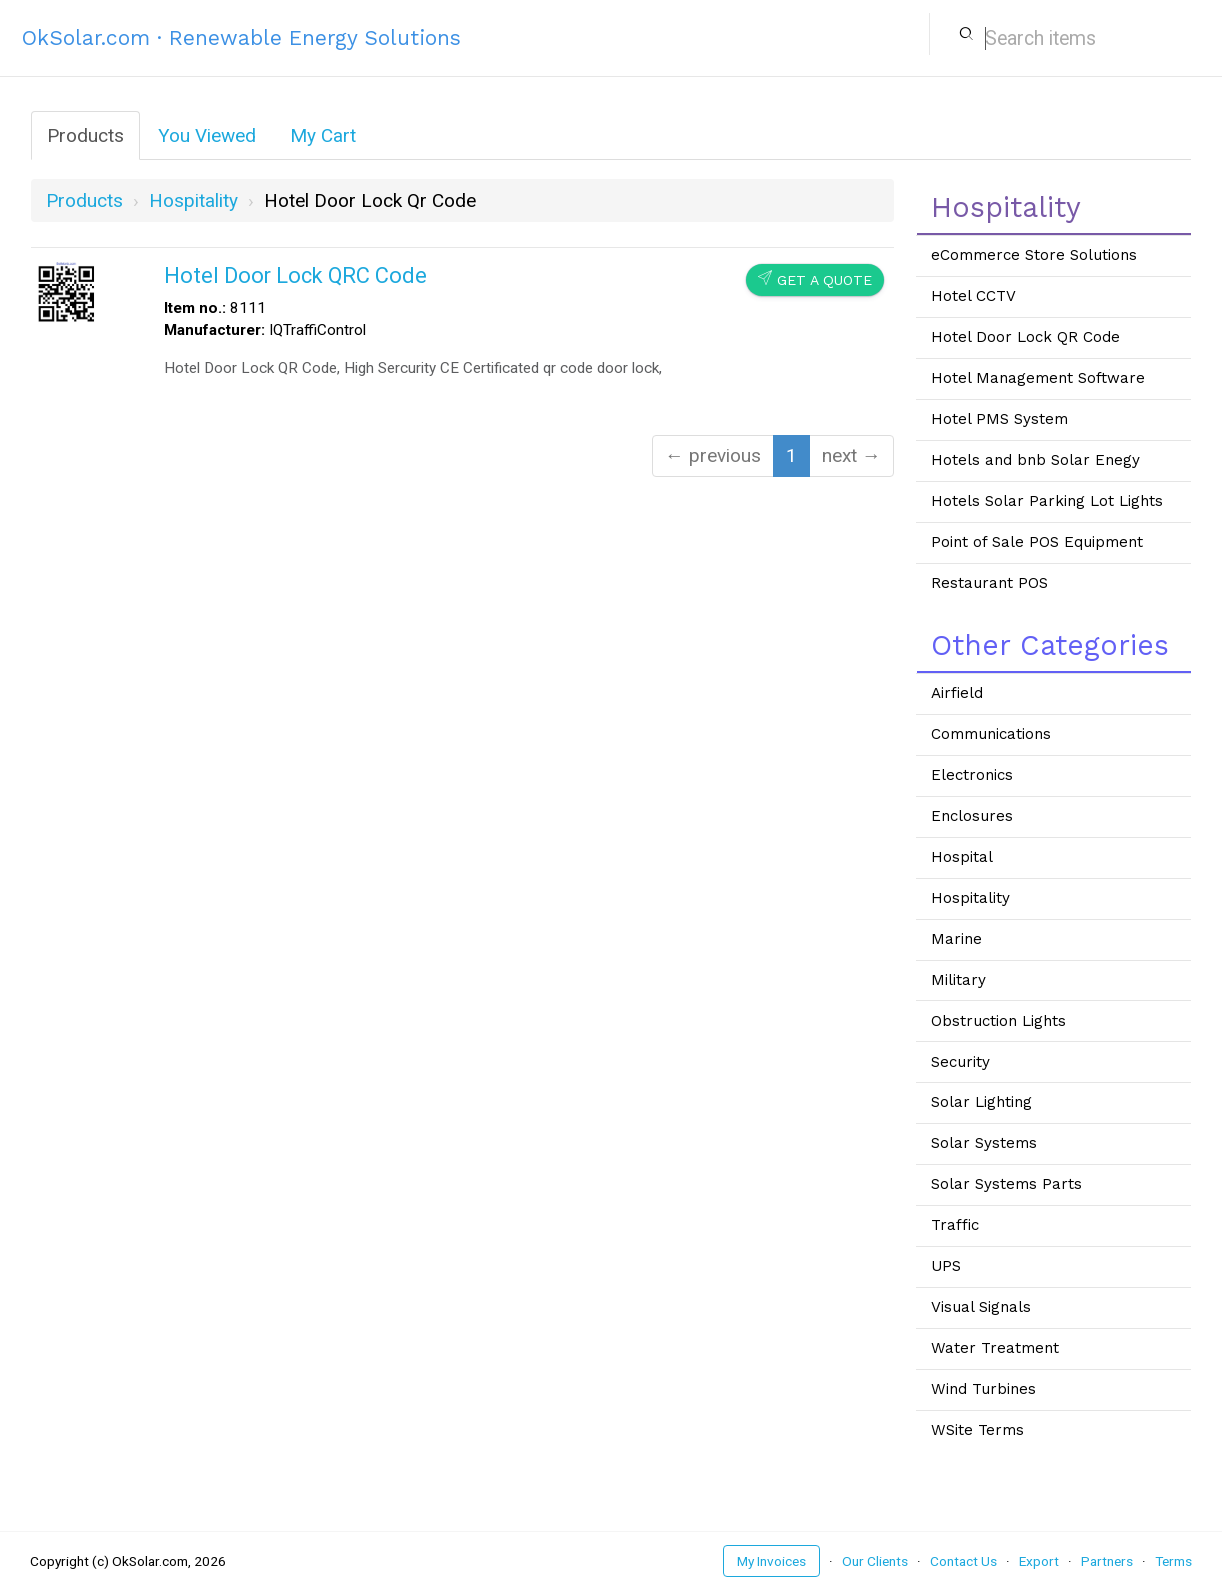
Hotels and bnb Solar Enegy (1035, 460)
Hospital (962, 857)
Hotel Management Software (1038, 378)
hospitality (193, 200)
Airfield (957, 693)
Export (1039, 1561)
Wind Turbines (983, 1389)
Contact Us (963, 1561)
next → (851, 455)
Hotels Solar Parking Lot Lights (1047, 501)
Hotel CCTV (973, 296)
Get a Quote (815, 279)
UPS (946, 1266)
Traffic (955, 1225)
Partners (1107, 1561)
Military (958, 980)
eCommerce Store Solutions (1034, 255)
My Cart (323, 135)
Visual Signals (981, 1307)
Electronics (972, 775)
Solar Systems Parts (1006, 1184)
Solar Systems (984, 1143)
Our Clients (875, 1561)
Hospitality (970, 898)
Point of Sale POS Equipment (1037, 542)
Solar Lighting (981, 1102)
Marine (956, 939)
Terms (1173, 1561)
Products (85, 135)
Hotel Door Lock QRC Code (295, 275)
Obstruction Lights (998, 1021)
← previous (713, 455)
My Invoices (771, 1561)
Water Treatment (995, 1348)
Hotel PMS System (999, 419)
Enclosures (972, 816)
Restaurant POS (989, 583)
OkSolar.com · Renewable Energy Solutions (241, 37)
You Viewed (207, 135)
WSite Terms (977, 1430)
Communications (991, 734)
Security (960, 1062)
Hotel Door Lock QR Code (1025, 337)
